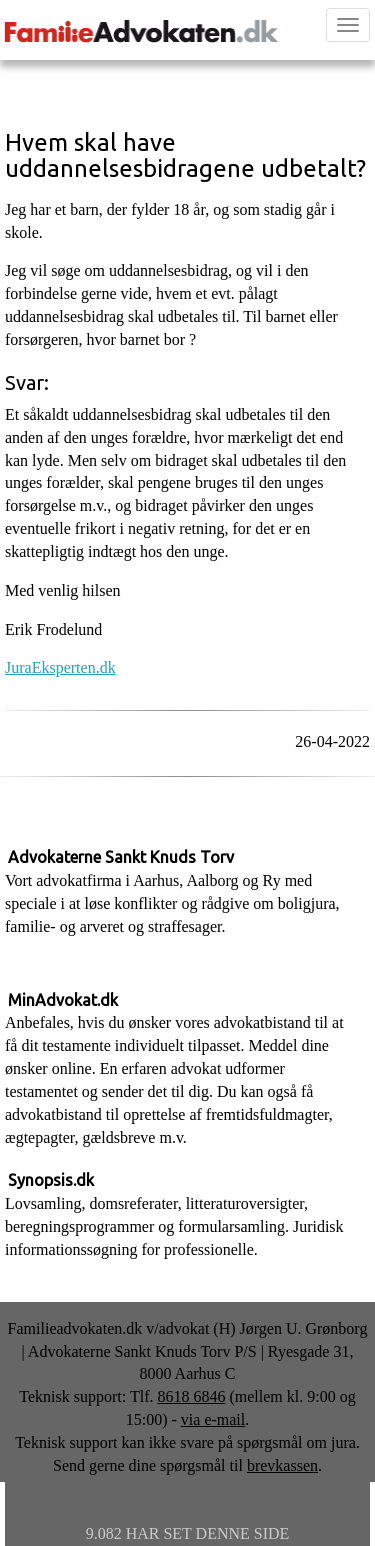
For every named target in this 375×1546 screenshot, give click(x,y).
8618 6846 (191, 1396)
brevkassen (282, 1465)
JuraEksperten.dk (60, 667)
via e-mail (213, 1419)
